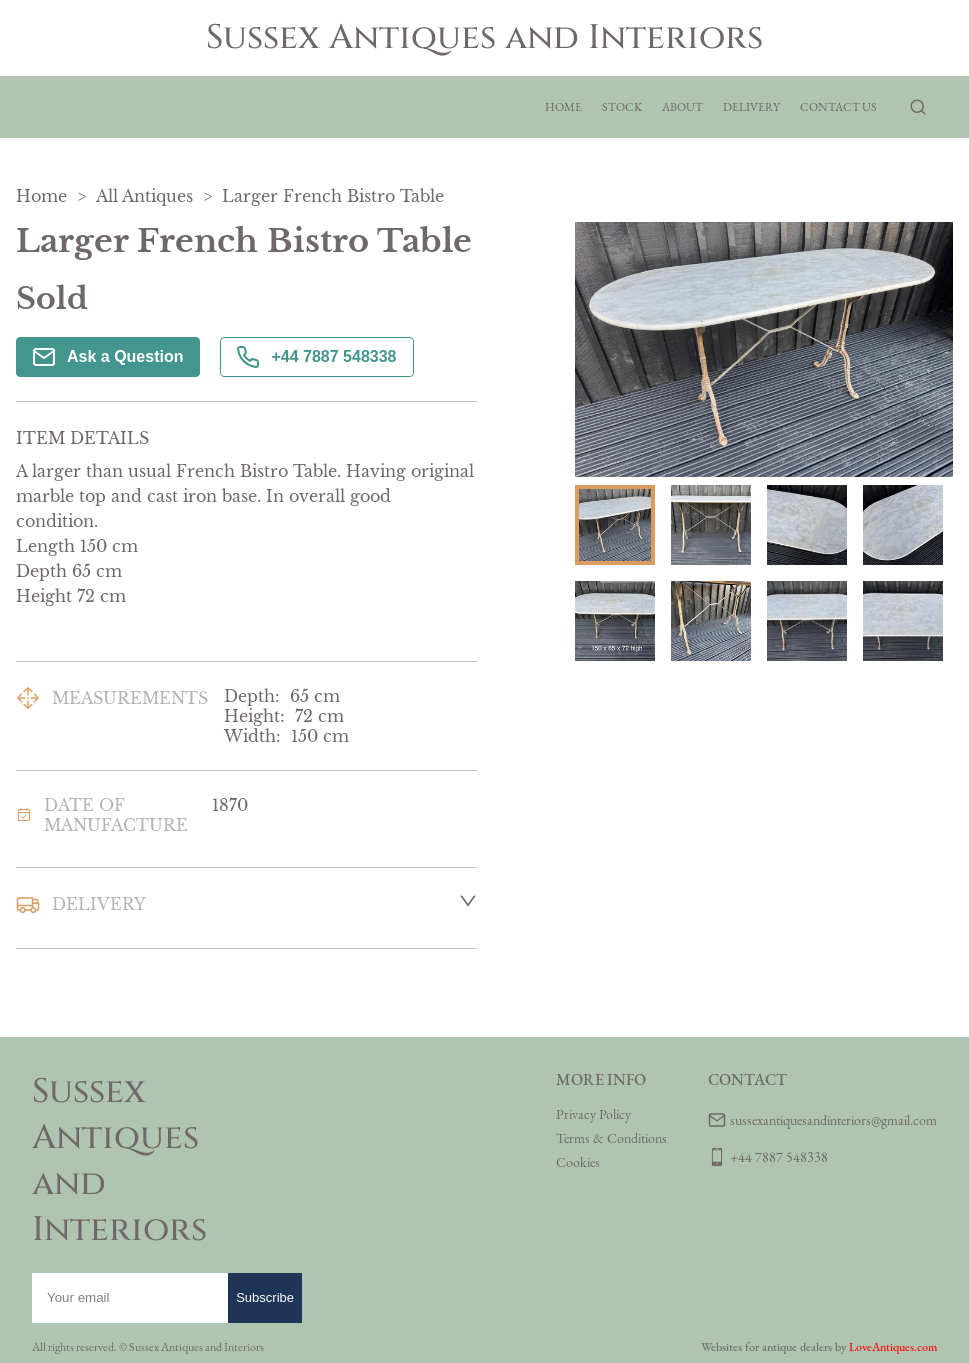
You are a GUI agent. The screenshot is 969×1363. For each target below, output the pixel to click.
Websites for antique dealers (766, 1347)
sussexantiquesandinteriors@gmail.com (833, 1120)
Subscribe (265, 1297)
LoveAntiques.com (893, 1347)
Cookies (578, 1162)
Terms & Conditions (611, 1138)
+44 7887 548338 (316, 357)
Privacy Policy (593, 1114)
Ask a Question (108, 357)
